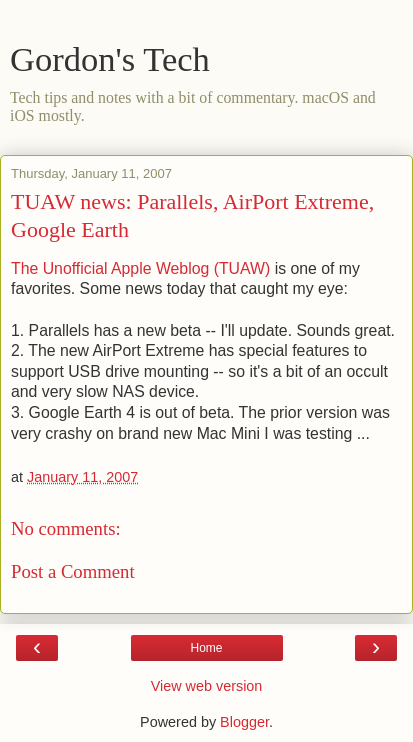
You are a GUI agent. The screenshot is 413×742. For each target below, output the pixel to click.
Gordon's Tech (110, 59)
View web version (207, 686)
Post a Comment (73, 571)
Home (206, 648)
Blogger (244, 722)
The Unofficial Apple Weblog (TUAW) (143, 268)
